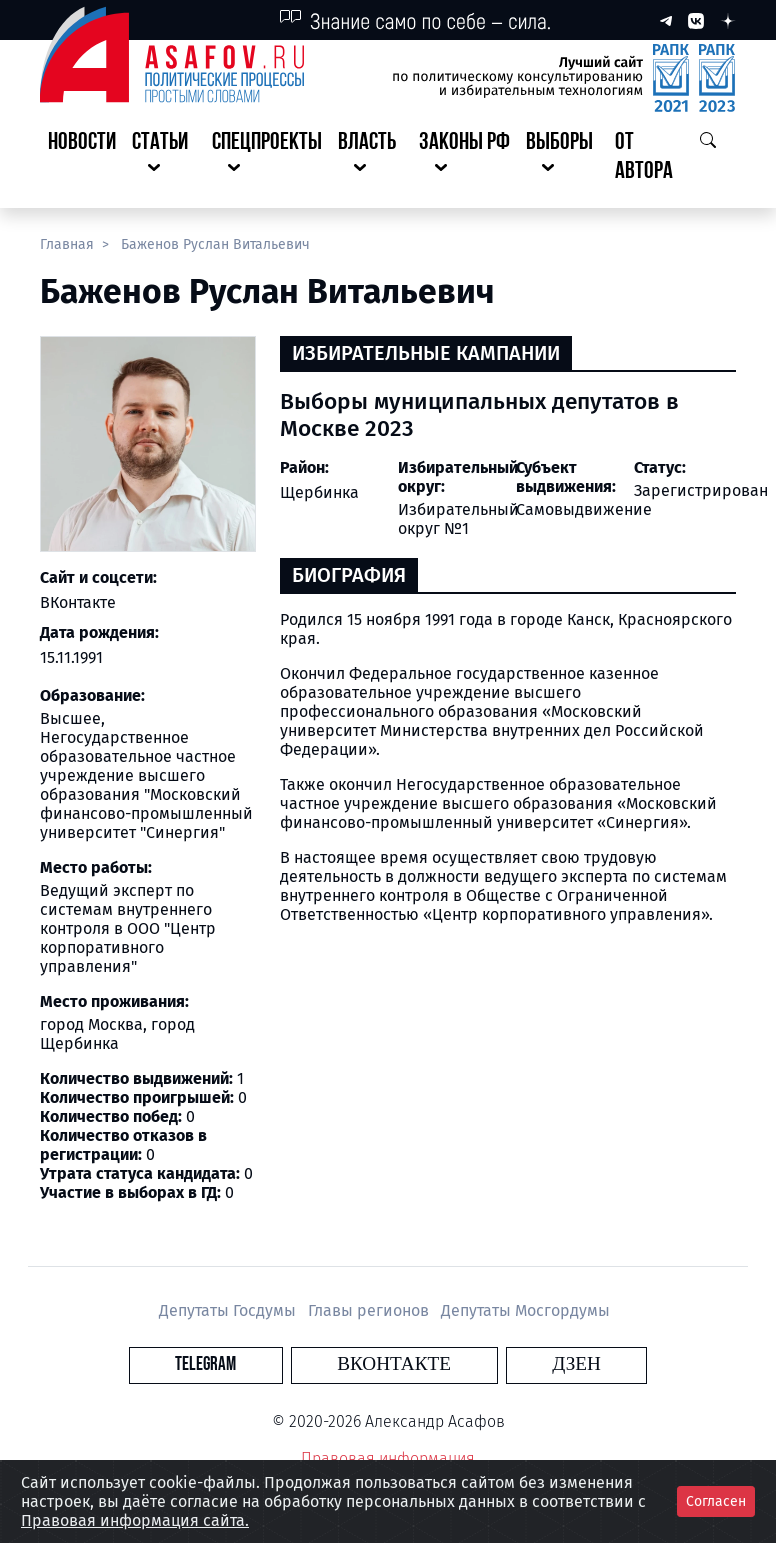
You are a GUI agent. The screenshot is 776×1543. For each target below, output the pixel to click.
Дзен (509, 1364)
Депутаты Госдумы (229, 1310)
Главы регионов (370, 1310)
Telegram (272, 1364)
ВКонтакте (78, 602)
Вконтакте (394, 1364)
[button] (164, 158)
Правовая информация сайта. (135, 1520)
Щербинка (319, 492)
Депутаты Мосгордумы (525, 1310)
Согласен (716, 1501)
